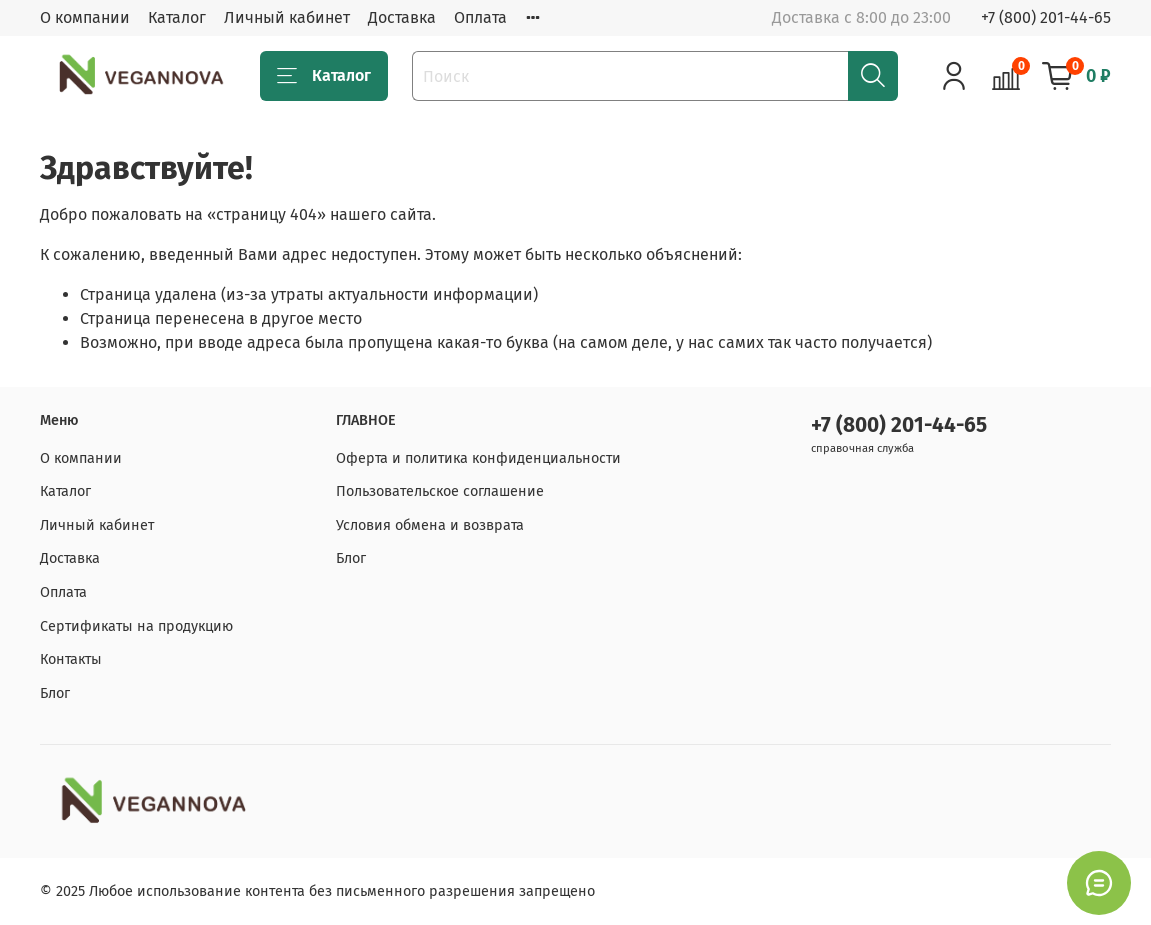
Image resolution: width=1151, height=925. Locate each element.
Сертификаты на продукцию (136, 626)
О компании (85, 17)
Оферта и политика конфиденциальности (478, 458)
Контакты (71, 659)
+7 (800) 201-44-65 (1046, 17)
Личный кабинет (287, 17)
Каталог (177, 17)
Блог (55, 693)
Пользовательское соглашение (440, 491)
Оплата (480, 17)
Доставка (402, 17)
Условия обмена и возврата (430, 525)
